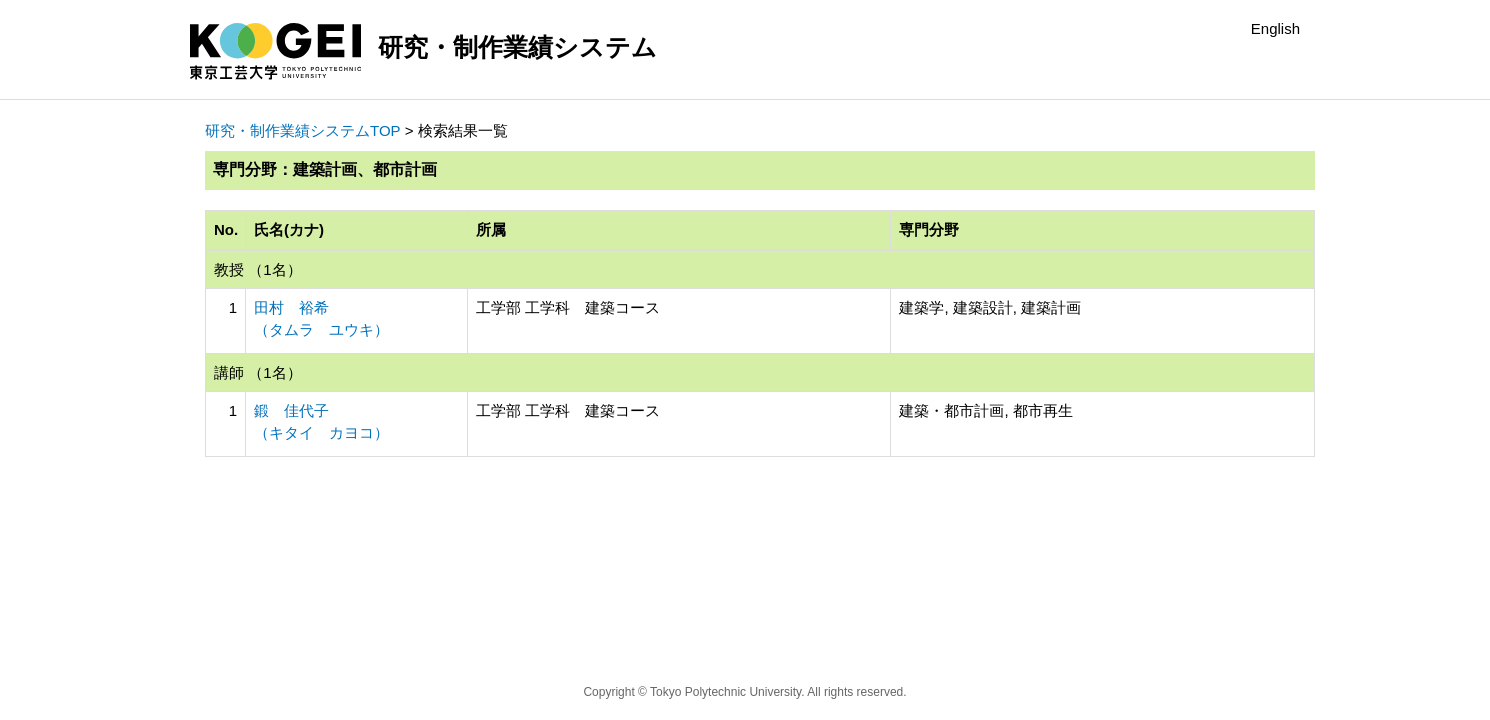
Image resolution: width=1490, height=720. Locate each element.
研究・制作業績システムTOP (303, 130)
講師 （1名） (258, 372)
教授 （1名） (258, 269)
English (1275, 28)
